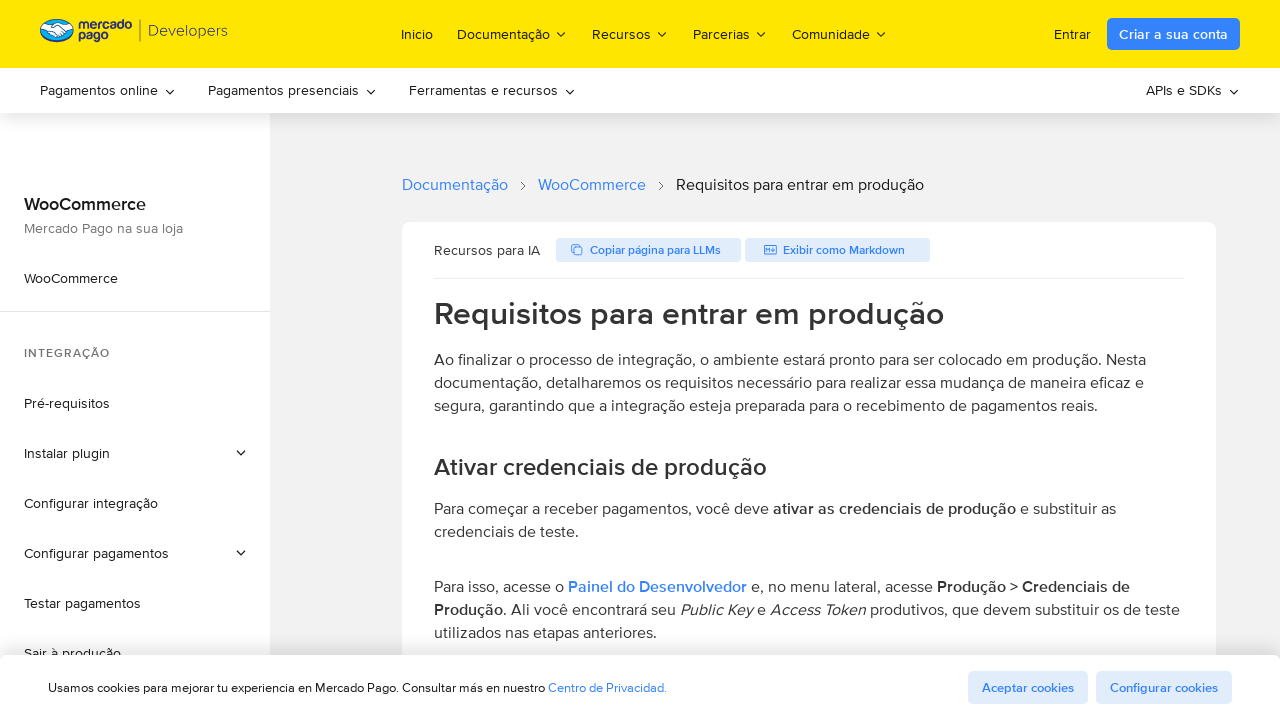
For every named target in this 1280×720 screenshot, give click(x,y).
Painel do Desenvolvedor (657, 586)
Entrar (1072, 34)
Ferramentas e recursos (492, 90)
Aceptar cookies (1028, 687)
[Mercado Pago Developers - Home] (134, 34)
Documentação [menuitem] (512, 33)
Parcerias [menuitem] (730, 33)
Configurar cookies (1164, 687)
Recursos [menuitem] (630, 33)
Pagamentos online (108, 90)
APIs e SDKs (1193, 90)
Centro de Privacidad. (607, 687)
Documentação (455, 184)
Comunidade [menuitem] (840, 33)
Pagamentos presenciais (292, 90)
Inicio (417, 34)
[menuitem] (108, 90)
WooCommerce (592, 184)
